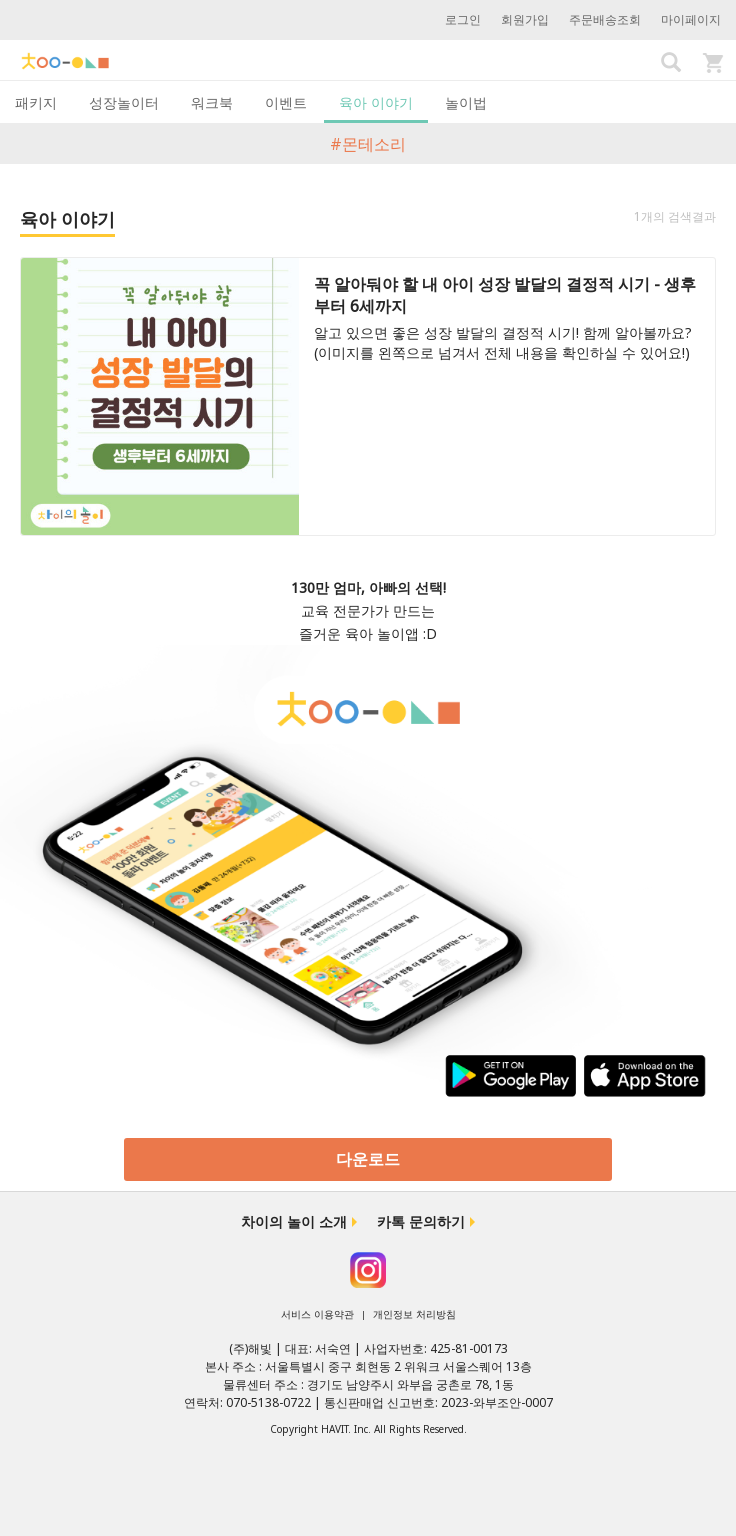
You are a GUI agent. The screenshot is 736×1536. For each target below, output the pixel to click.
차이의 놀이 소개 (294, 1221)
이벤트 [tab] (286, 102)
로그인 (463, 19)
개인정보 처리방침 (414, 1314)
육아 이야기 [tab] (376, 102)
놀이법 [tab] (466, 102)
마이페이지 (691, 19)
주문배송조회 (605, 19)
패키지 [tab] (36, 102)
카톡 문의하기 (421, 1221)
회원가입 (525, 19)
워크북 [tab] (212, 102)
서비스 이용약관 (317, 1314)
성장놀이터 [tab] (124, 102)
